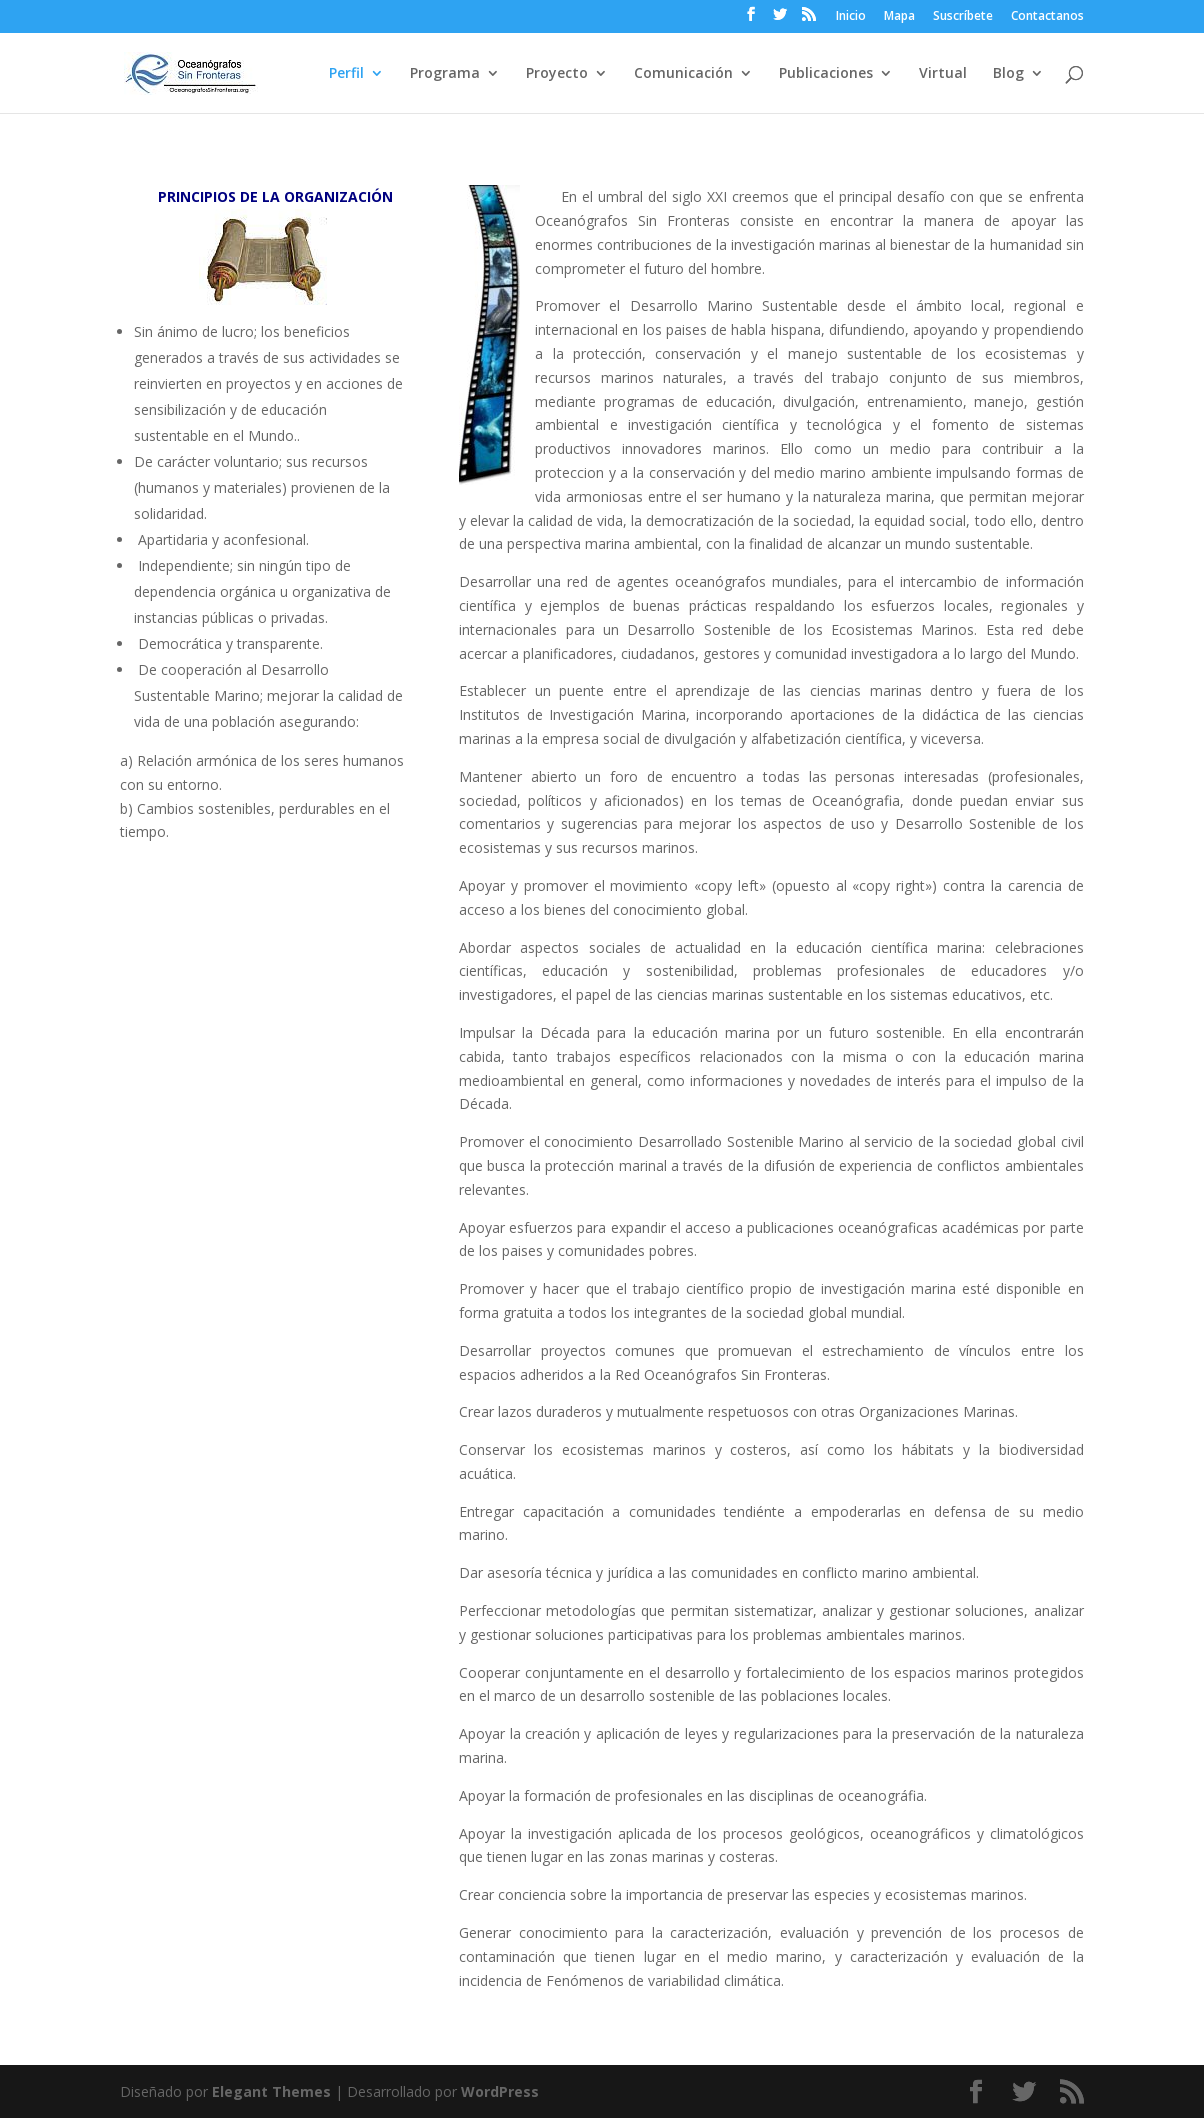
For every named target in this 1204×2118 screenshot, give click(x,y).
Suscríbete (963, 17)
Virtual (943, 74)
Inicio (851, 17)
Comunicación (683, 74)
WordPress (500, 2091)
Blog (1008, 74)
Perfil (346, 74)
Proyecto (557, 74)
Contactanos (1047, 17)
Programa (445, 74)
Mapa (899, 17)
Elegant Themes (271, 2091)
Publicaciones (826, 74)
